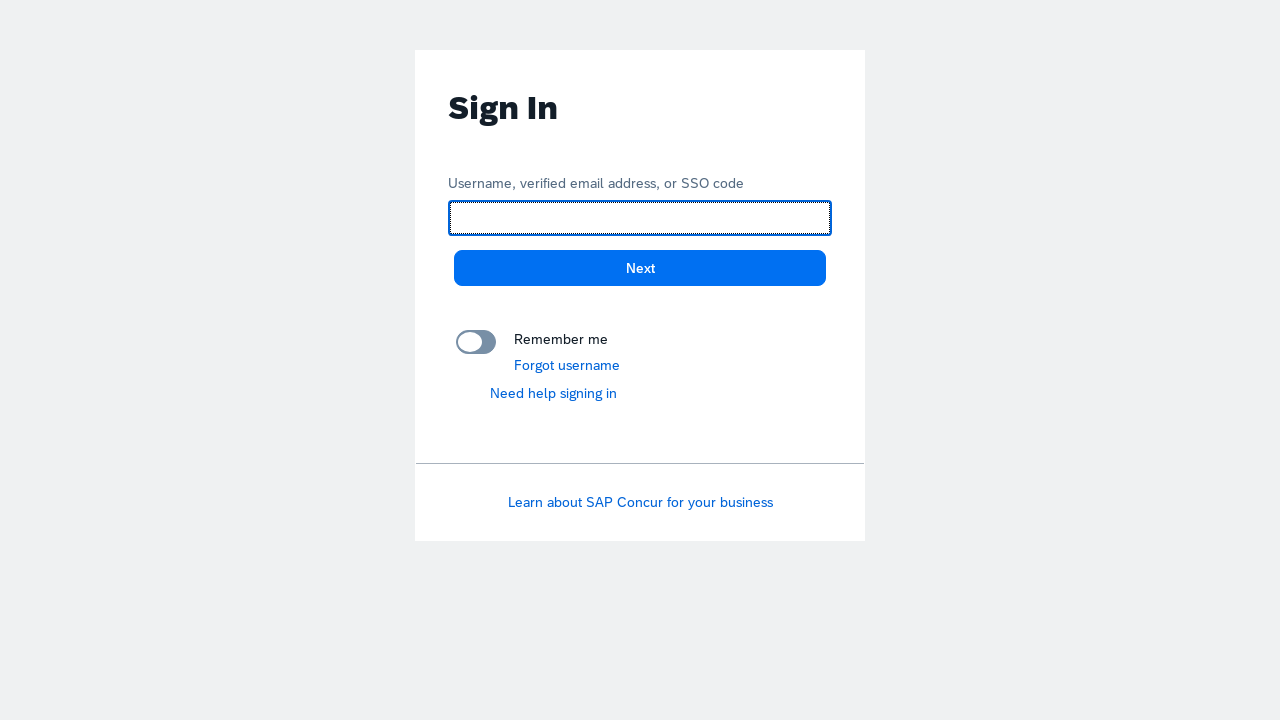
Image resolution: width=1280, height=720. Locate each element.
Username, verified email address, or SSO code (596, 183)
